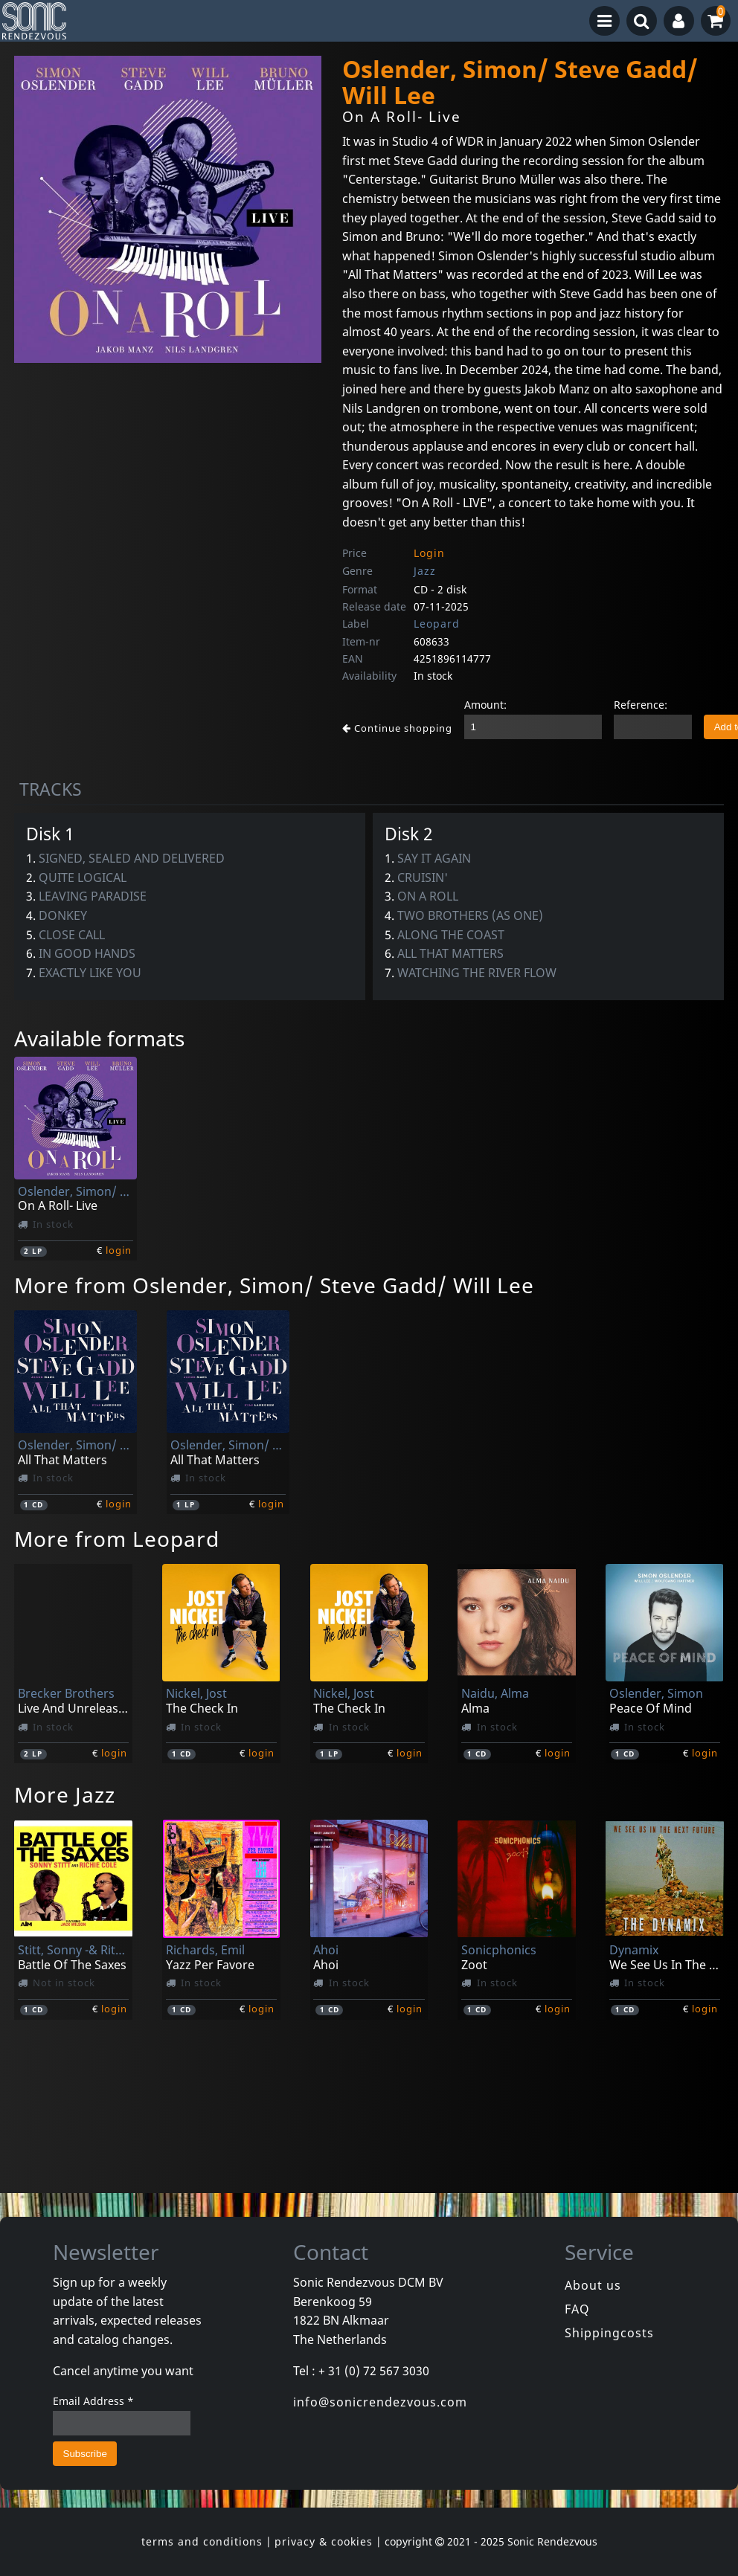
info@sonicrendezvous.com (380, 2402)
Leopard (437, 623)
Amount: (485, 705)
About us (593, 2285)
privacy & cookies (324, 2541)
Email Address (93, 2401)
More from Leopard (116, 1538)
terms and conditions (202, 2541)
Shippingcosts (609, 2333)
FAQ (577, 2309)
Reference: (640, 705)
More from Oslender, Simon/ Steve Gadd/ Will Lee (274, 1285)
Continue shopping (397, 728)
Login (429, 553)
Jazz (425, 571)
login (119, 1250)
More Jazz (64, 1794)
